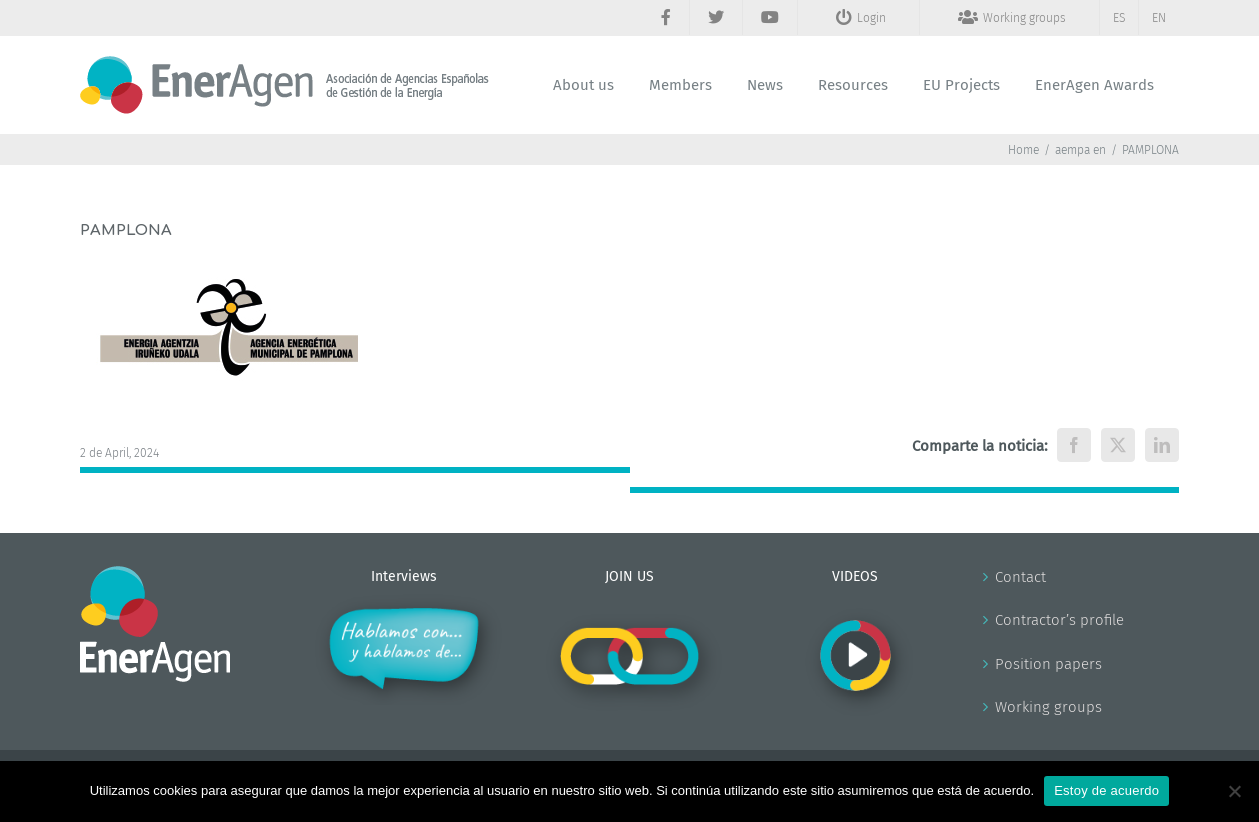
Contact (1020, 577)
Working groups (1048, 707)
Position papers (1048, 664)
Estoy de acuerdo (1106, 790)
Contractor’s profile (1059, 620)
